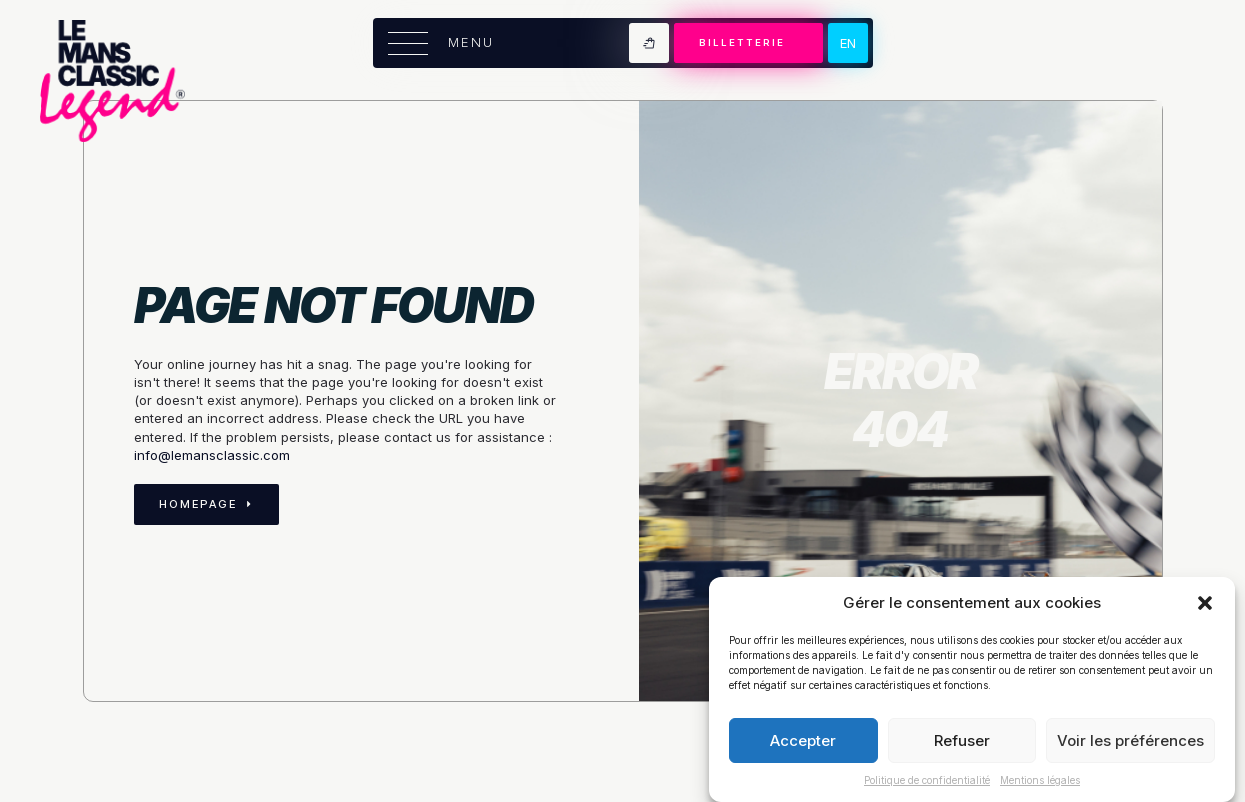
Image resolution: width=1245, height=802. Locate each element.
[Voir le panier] (649, 43)
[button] (1205, 603)
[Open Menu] (408, 43)
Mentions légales (1040, 780)
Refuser (962, 740)
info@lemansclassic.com (212, 455)
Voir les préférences (1130, 740)
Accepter (803, 740)
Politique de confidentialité (927, 780)
